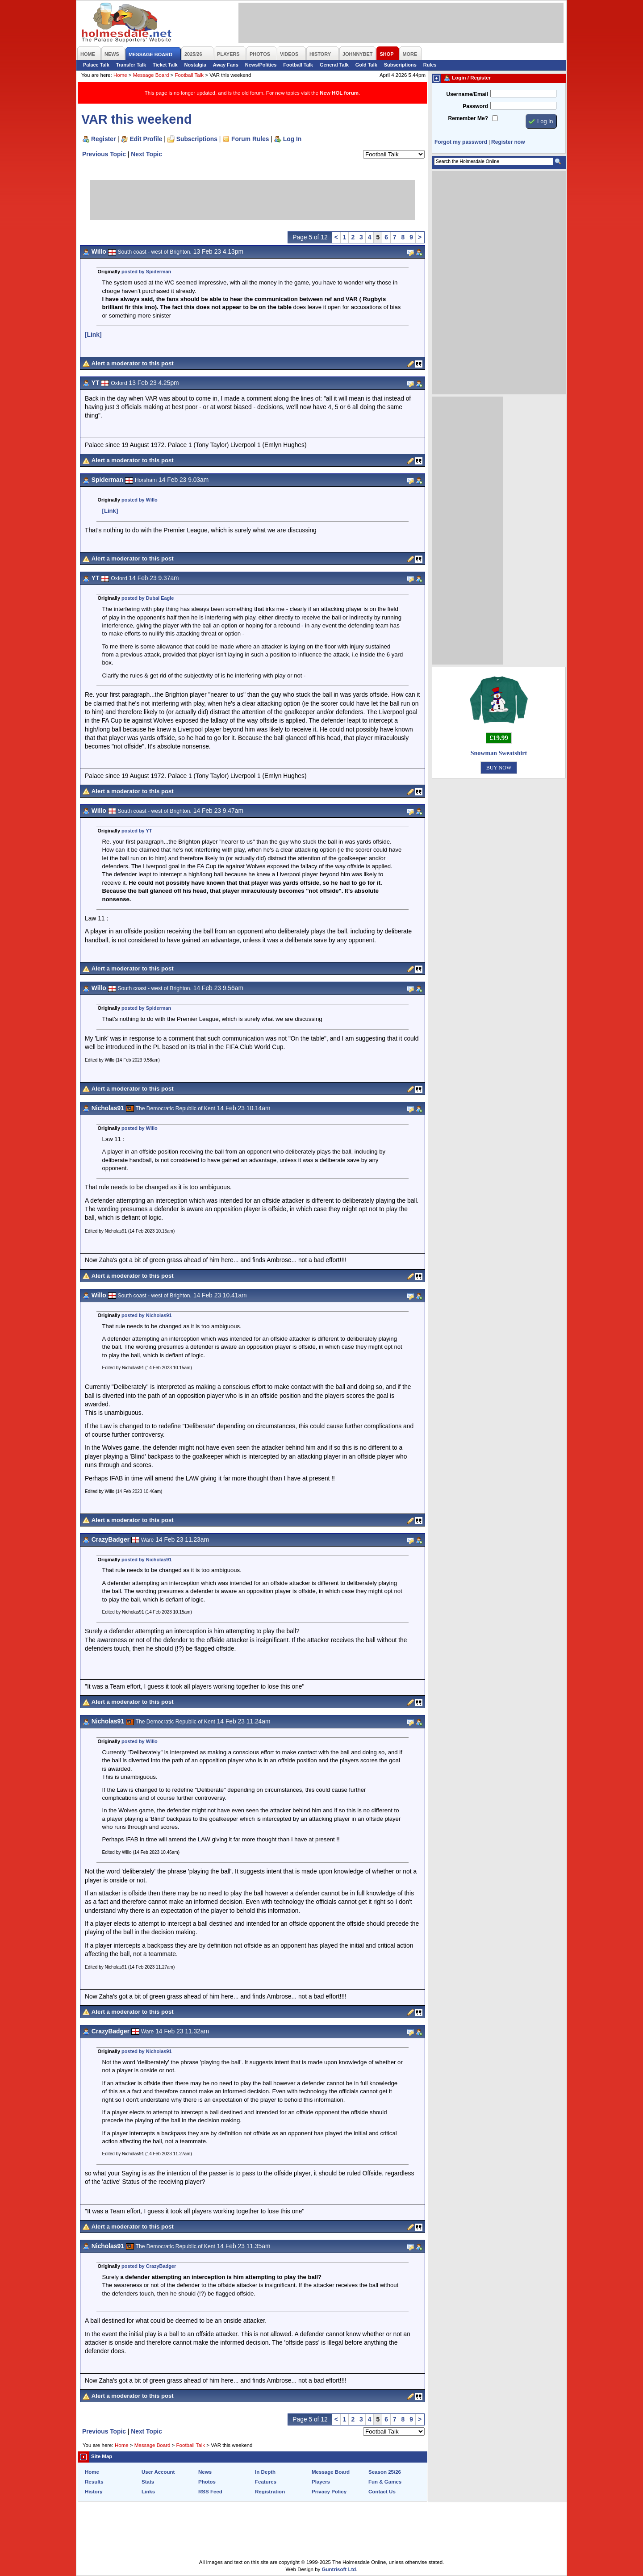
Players (321, 2481)
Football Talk (298, 64)
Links (148, 2491)
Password (475, 106)
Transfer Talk (131, 64)
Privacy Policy (329, 2491)
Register (103, 138)
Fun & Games (384, 2481)
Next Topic (146, 154)
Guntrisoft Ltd (339, 2569)
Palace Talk (96, 64)
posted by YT (136, 830)
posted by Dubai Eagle (147, 598)
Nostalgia (195, 64)
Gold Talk (366, 64)
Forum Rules (250, 138)
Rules (430, 64)
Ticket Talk (165, 64)
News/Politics (261, 64)
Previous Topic (104, 154)
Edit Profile (146, 138)
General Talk (334, 64)
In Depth (265, 2472)
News (205, 2472)
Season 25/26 (384, 2472)
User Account (158, 2472)
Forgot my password (460, 142)
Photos (207, 2481)
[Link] (93, 334)
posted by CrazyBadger (148, 2266)
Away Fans (225, 64)
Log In (292, 138)
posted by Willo (139, 499)
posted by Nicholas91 (146, 1315)
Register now (508, 142)
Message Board (151, 75)
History (94, 2491)
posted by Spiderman (146, 271)
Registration (270, 2491)
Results (94, 2481)
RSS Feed (210, 2491)
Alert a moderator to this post (133, 363)
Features (265, 2481)
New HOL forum (339, 93)
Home (120, 75)
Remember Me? (468, 118)
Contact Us (382, 2491)
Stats (148, 2481)
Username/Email (467, 94)
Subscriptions (400, 64)
